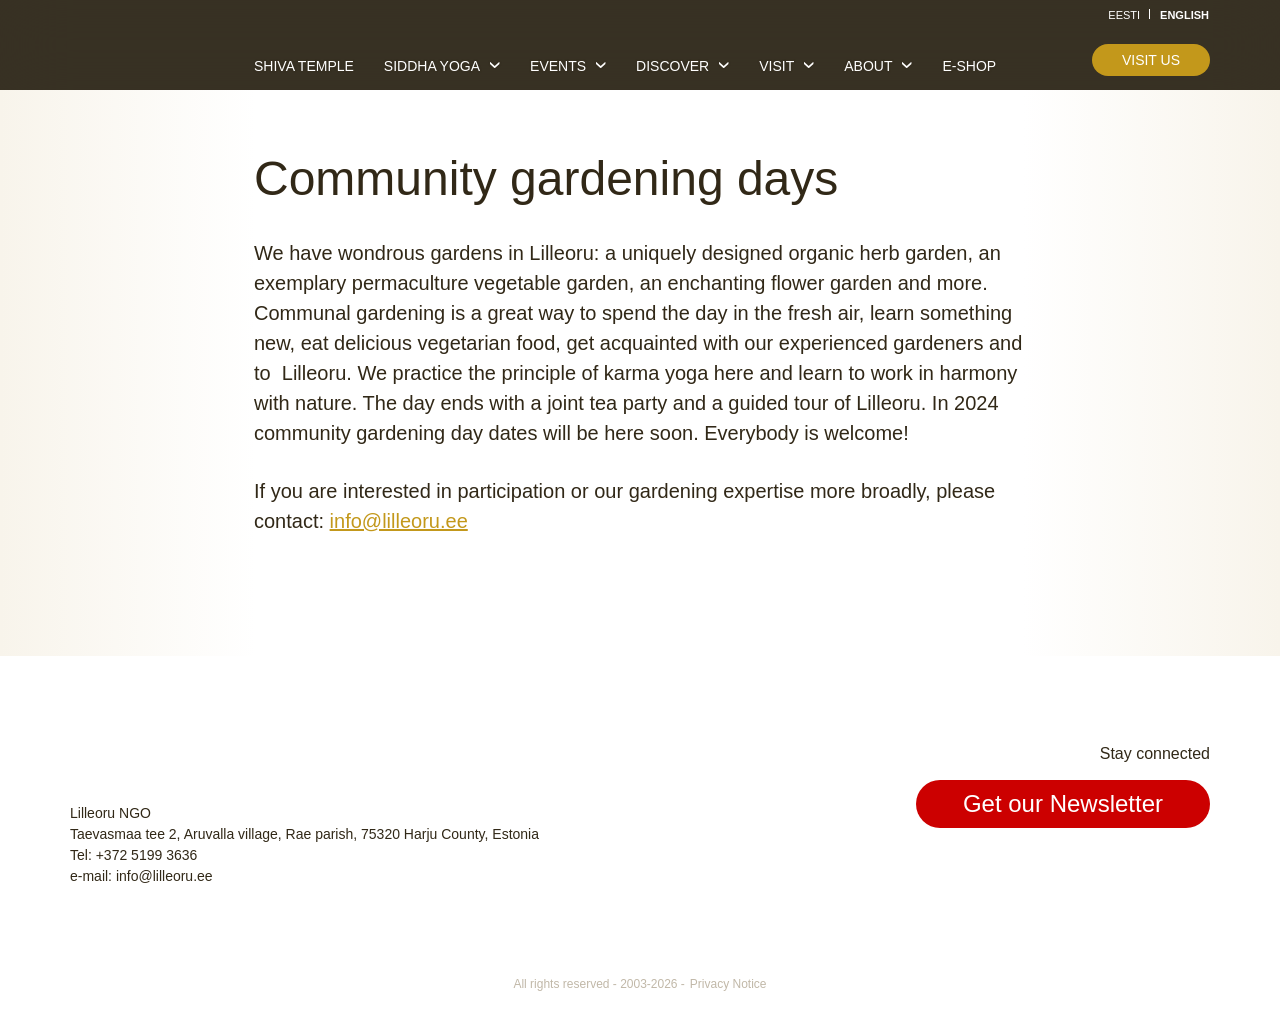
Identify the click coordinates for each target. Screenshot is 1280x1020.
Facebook (1100, 870)
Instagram (1146, 870)
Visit (776, 66)
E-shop (969, 66)
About (868, 66)
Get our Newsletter (1063, 803)
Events (558, 66)
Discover (672, 66)
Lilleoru (131, 59)
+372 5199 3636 (147, 855)
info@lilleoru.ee (399, 521)
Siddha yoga (432, 66)
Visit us (1151, 60)
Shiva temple (304, 66)
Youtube (1192, 870)
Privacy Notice (728, 984)
